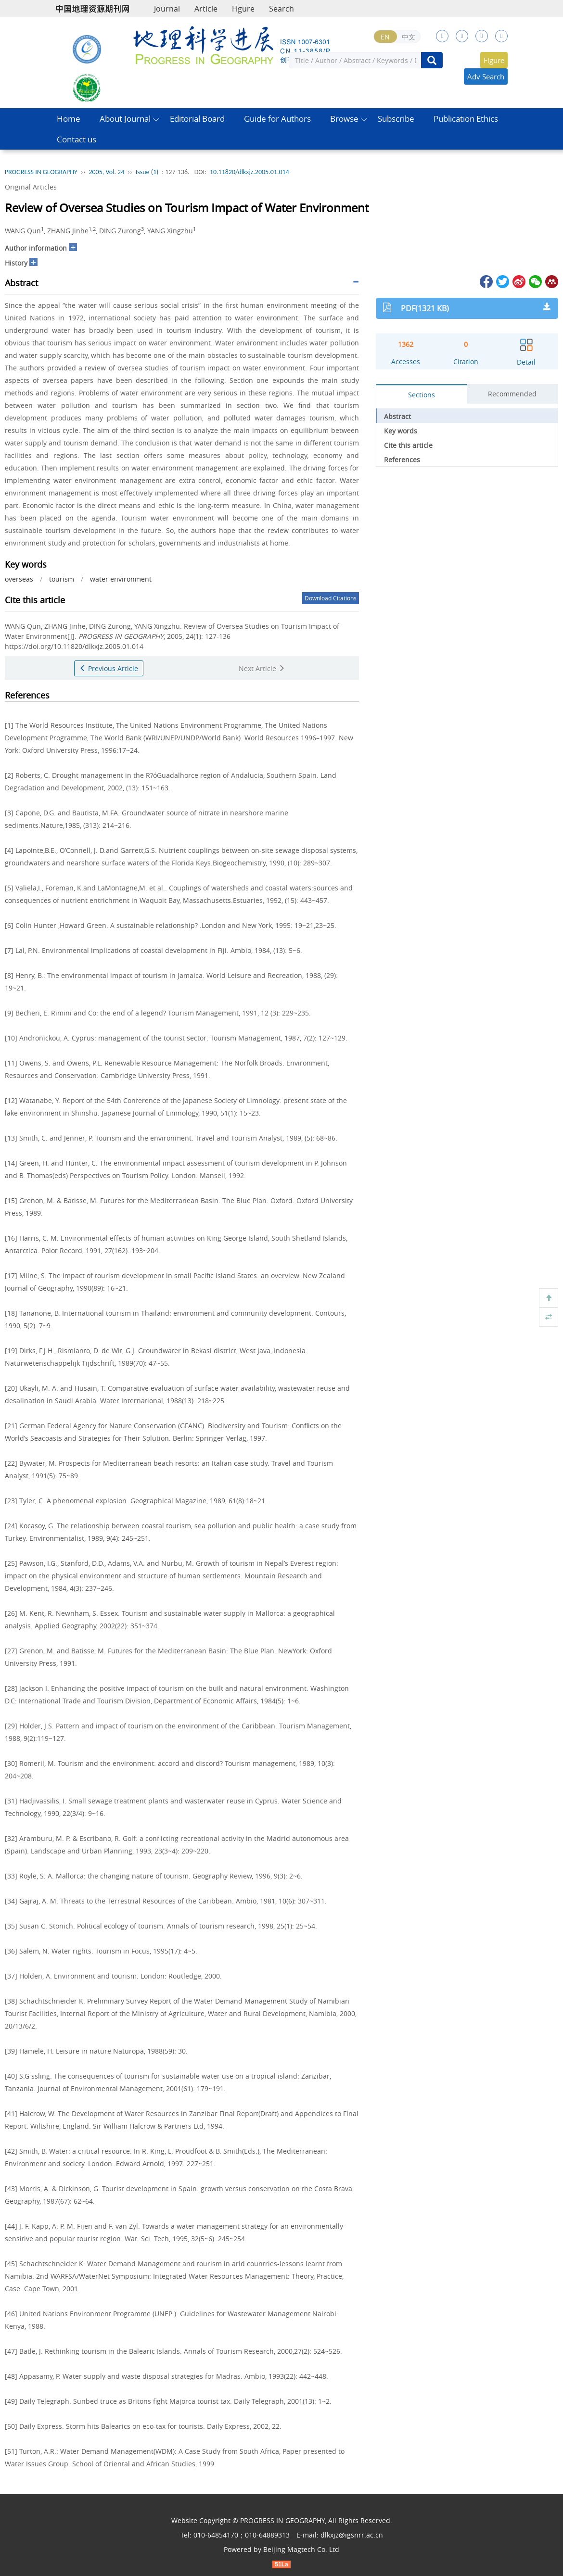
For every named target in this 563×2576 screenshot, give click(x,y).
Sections (421, 394)
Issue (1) (147, 172)
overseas (19, 579)
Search (281, 8)
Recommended (512, 393)
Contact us (76, 139)
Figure (243, 8)
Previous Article (108, 668)
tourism (61, 579)
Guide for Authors (277, 118)
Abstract (397, 416)
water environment (121, 579)
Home (68, 118)
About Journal (125, 118)
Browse (344, 118)
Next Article (262, 668)
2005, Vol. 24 (106, 172)
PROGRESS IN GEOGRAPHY (41, 172)
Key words (400, 430)
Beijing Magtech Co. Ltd (301, 2549)
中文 (408, 36)
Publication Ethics (466, 118)
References (402, 459)
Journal (167, 8)
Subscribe (396, 118)
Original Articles (31, 186)
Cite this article (408, 445)
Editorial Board (197, 118)
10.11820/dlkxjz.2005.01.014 (249, 172)
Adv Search (485, 76)
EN (385, 36)
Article (206, 8)
